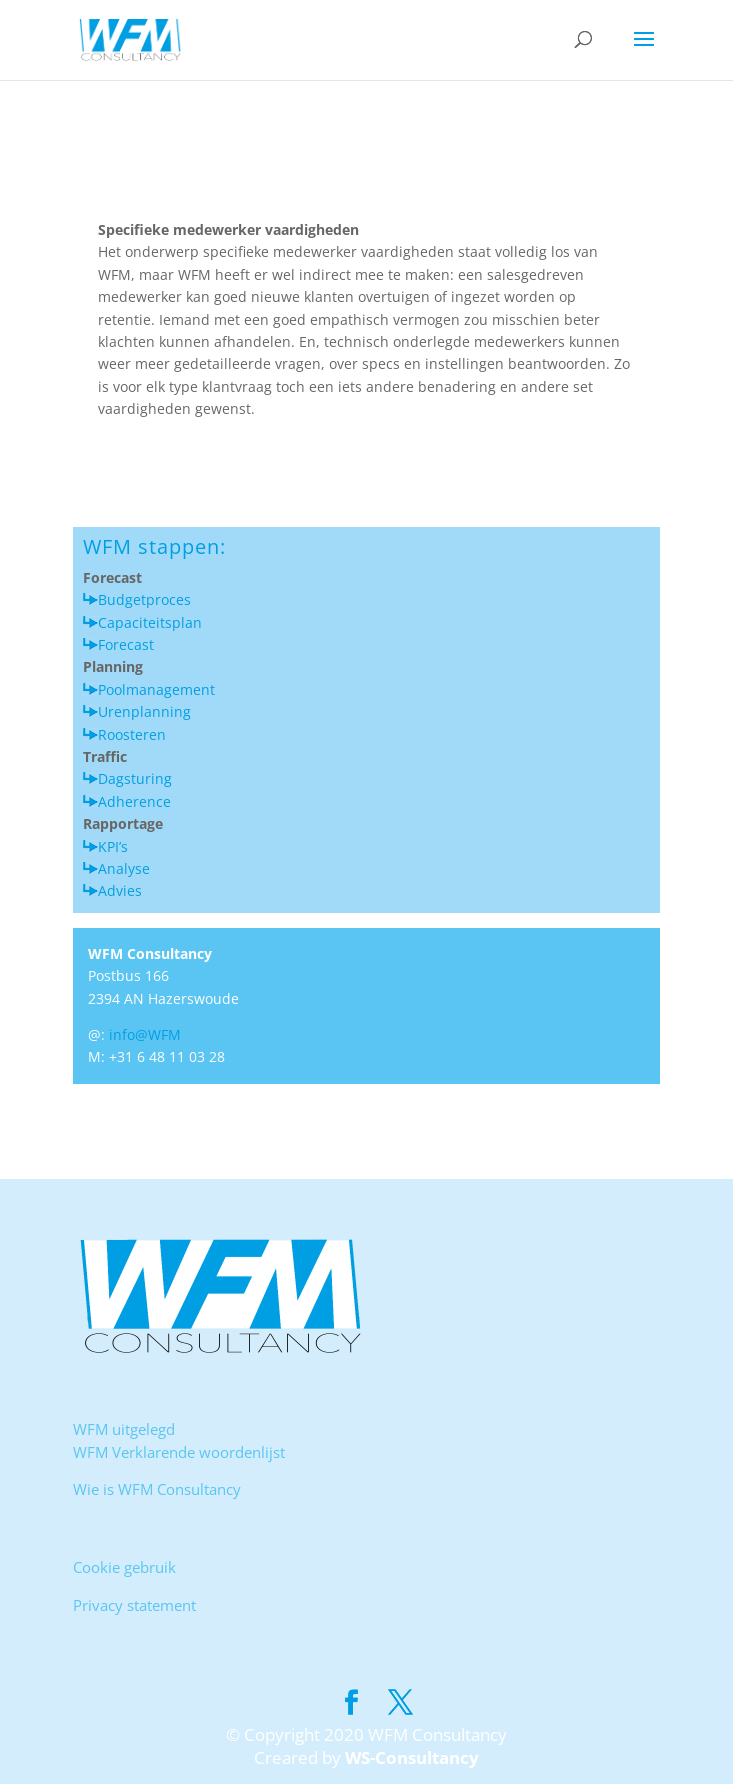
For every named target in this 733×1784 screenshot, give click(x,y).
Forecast (126, 644)
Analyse (124, 868)
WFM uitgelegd (124, 1429)
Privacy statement (134, 1605)
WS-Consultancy (412, 1757)
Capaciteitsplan (150, 622)
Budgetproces (144, 599)
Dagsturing (135, 778)
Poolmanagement (156, 689)
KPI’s (113, 846)
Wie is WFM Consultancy (157, 1489)
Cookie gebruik (124, 1567)
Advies (120, 890)
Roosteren (132, 734)
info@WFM (145, 1034)
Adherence (134, 801)
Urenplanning (144, 711)
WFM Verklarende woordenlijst (179, 1452)
